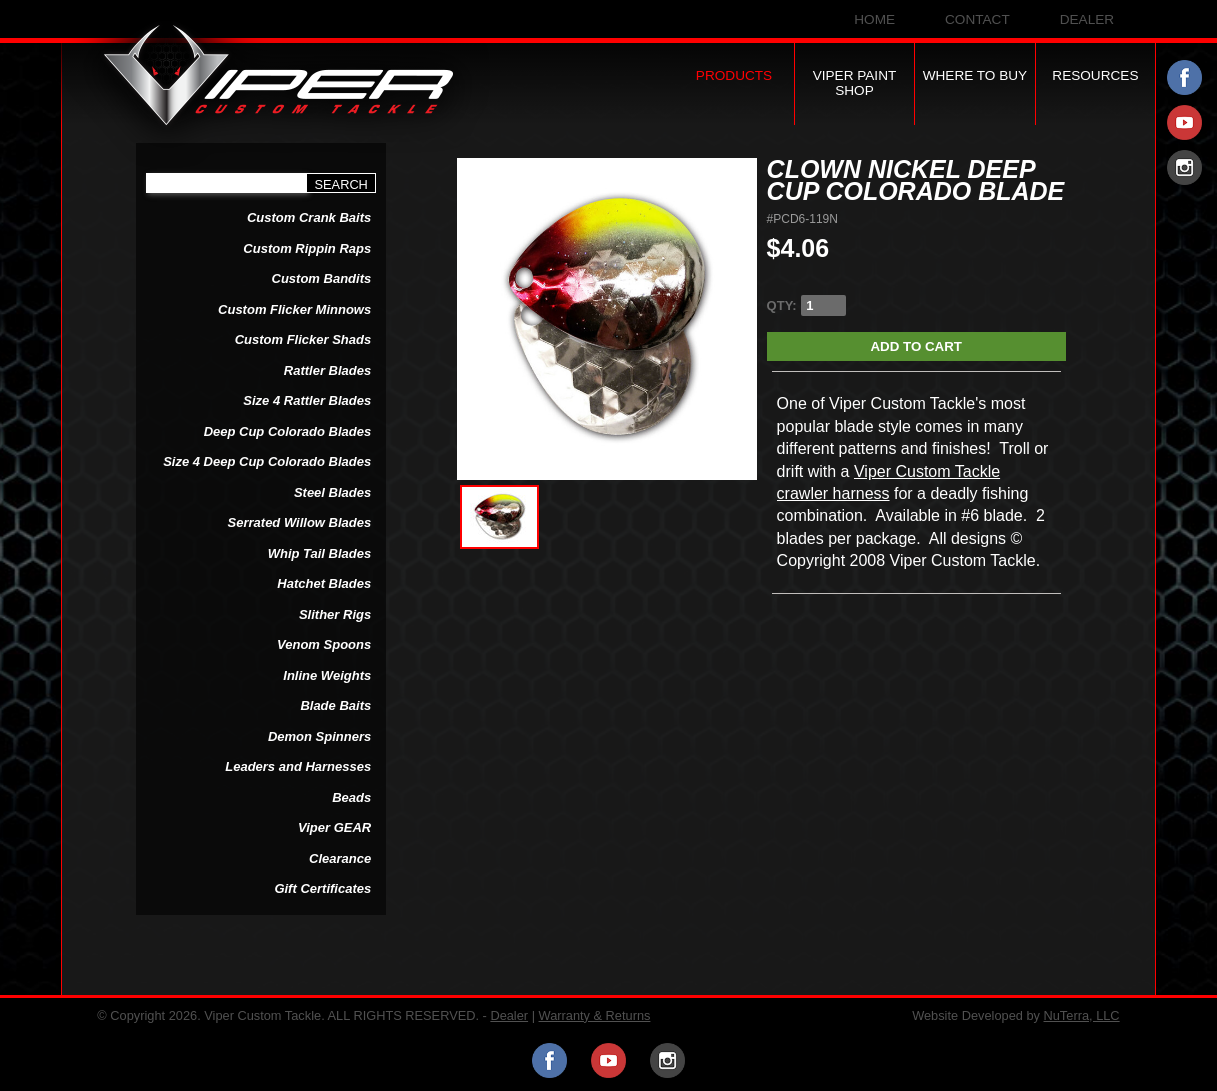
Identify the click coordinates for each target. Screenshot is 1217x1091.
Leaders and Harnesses (298, 766)
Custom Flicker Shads (303, 339)
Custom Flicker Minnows (294, 309)
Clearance (340, 858)
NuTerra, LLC (1082, 1015)
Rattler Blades (327, 370)
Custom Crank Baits (309, 217)
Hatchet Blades (324, 583)
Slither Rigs (335, 614)
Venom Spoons (324, 644)
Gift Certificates (322, 888)
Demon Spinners (319, 736)
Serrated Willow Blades (300, 522)
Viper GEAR (334, 827)
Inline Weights (327, 675)
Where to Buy (975, 75)
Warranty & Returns (595, 1015)
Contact (977, 20)
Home (874, 20)
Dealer (1087, 20)
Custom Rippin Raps (307, 248)
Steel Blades (332, 492)
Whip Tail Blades (320, 553)
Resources (1095, 75)
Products (734, 75)
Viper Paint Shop (855, 83)
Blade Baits (335, 705)
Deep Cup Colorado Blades (288, 431)
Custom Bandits (322, 278)
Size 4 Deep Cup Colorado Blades (267, 461)
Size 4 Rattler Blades (307, 400)
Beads (351, 797)
